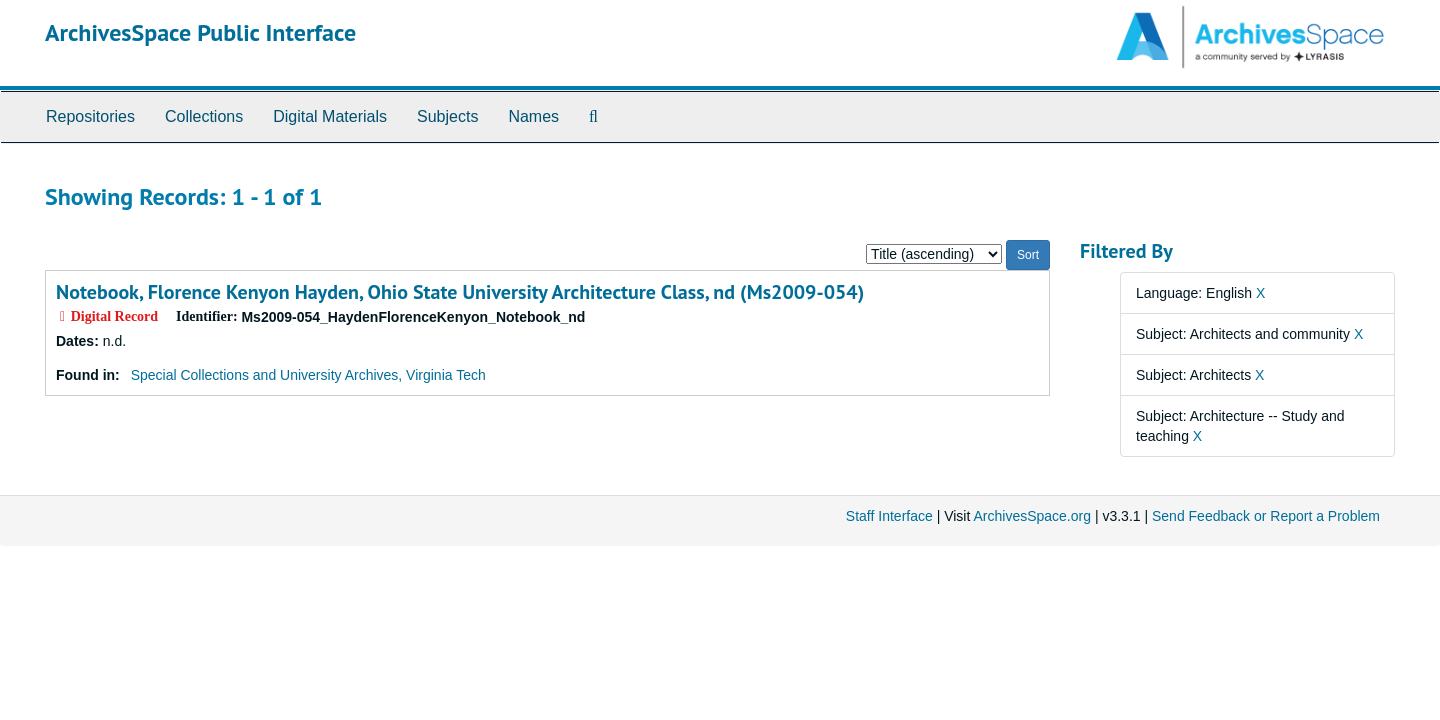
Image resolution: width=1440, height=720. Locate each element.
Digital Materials (330, 116)
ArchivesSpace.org (1032, 516)
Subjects (447, 116)
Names (533, 116)
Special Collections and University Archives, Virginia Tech (308, 375)
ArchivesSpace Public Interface (200, 32)
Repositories (90, 116)
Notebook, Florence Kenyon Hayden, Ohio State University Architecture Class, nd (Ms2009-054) (460, 292)
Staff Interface (889, 516)
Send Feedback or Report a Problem (1266, 516)
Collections (204, 116)
